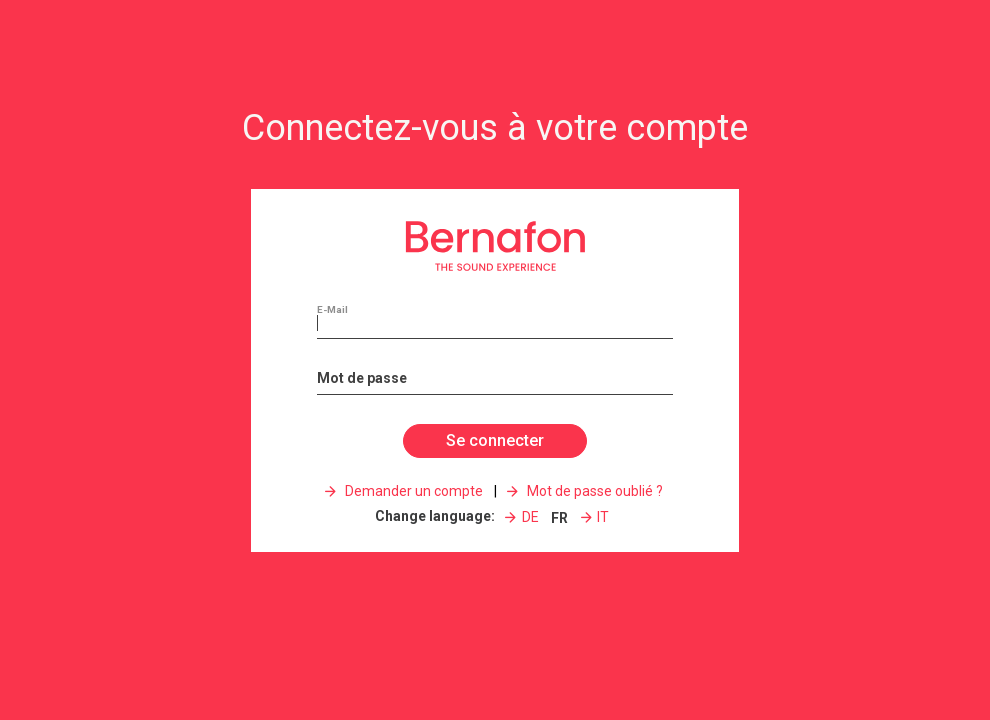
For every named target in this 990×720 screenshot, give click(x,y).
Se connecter (495, 440)
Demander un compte (412, 491)
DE (530, 517)
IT (603, 517)
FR (559, 518)
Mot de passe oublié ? (593, 491)
